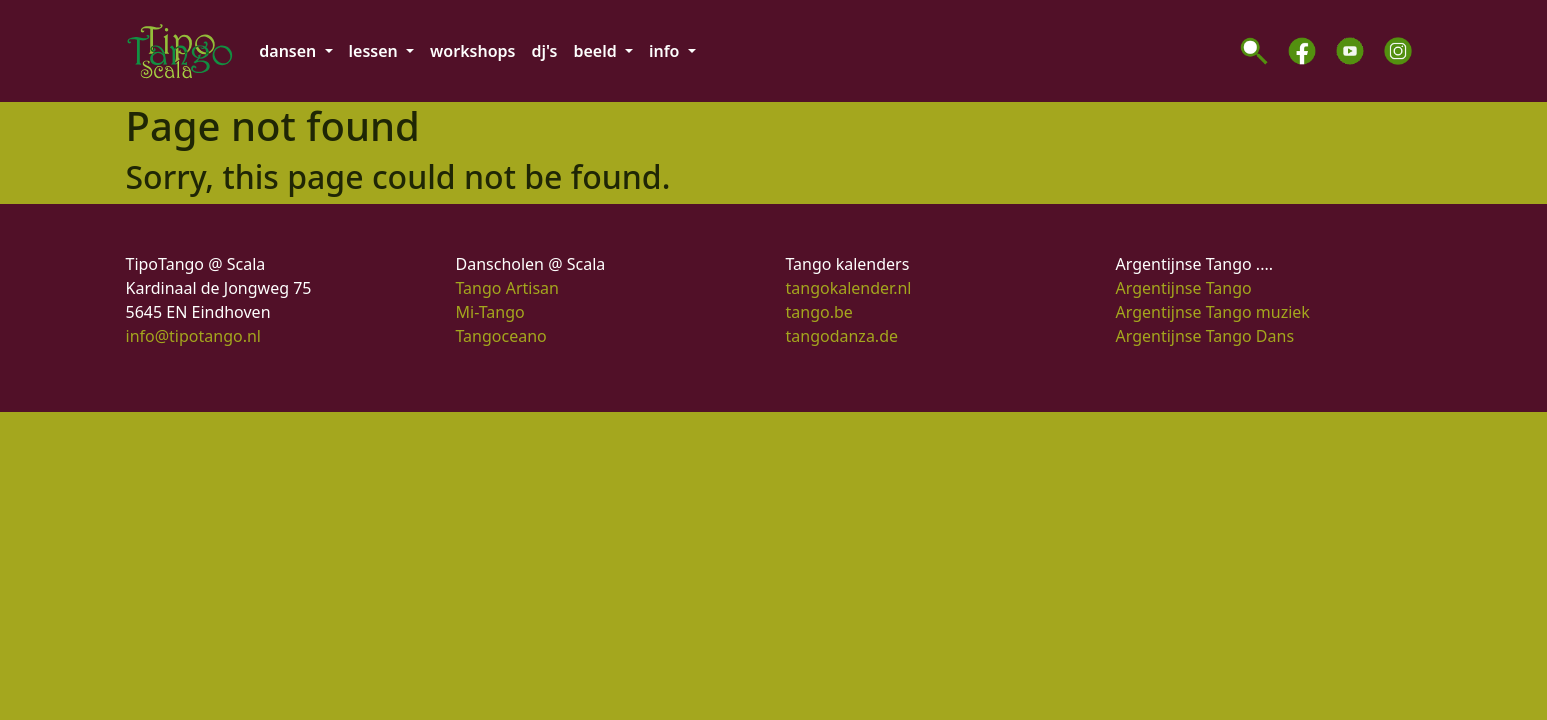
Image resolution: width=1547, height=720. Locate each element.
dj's (544, 51)
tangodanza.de (842, 336)
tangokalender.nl (849, 288)
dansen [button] (289, 51)
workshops (472, 51)
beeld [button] (596, 51)
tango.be (819, 312)
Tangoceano (501, 336)
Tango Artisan (507, 288)
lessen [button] (375, 51)
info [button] (666, 51)
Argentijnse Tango (1184, 288)
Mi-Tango (490, 312)
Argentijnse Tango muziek (1213, 312)
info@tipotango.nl (193, 336)
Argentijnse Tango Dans (1205, 336)
